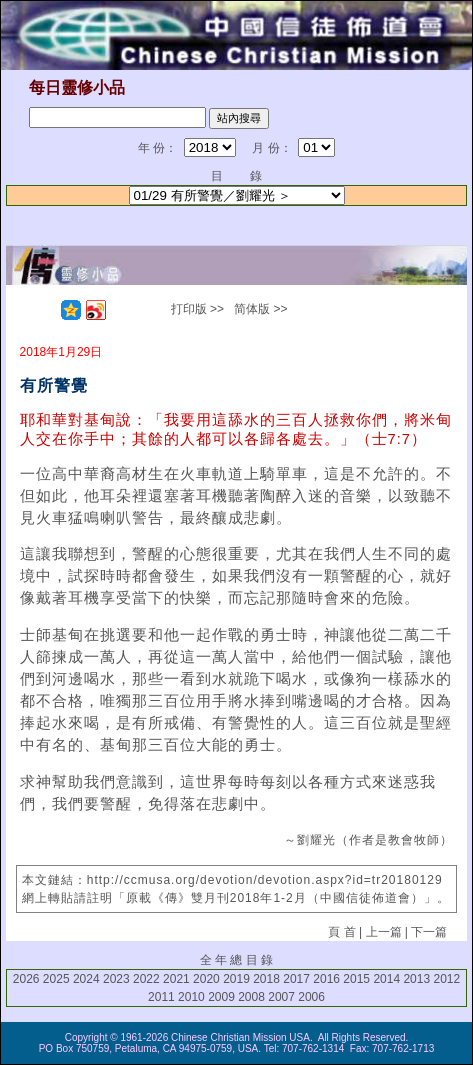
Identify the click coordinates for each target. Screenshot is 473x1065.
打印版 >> (197, 309)
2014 (386, 979)
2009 (221, 997)
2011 (161, 997)
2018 (266, 979)
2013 (416, 979)
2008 (251, 997)
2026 (26, 979)
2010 (191, 997)
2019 (236, 979)
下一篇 (429, 932)
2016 (326, 979)
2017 (296, 979)
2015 (356, 979)
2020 (206, 979)
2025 (56, 979)
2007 (281, 997)
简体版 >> (260, 309)
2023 (116, 979)
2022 (146, 979)
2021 (176, 979)
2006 (311, 997)
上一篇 (384, 932)
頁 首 (341, 932)
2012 (446, 979)
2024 (86, 979)
